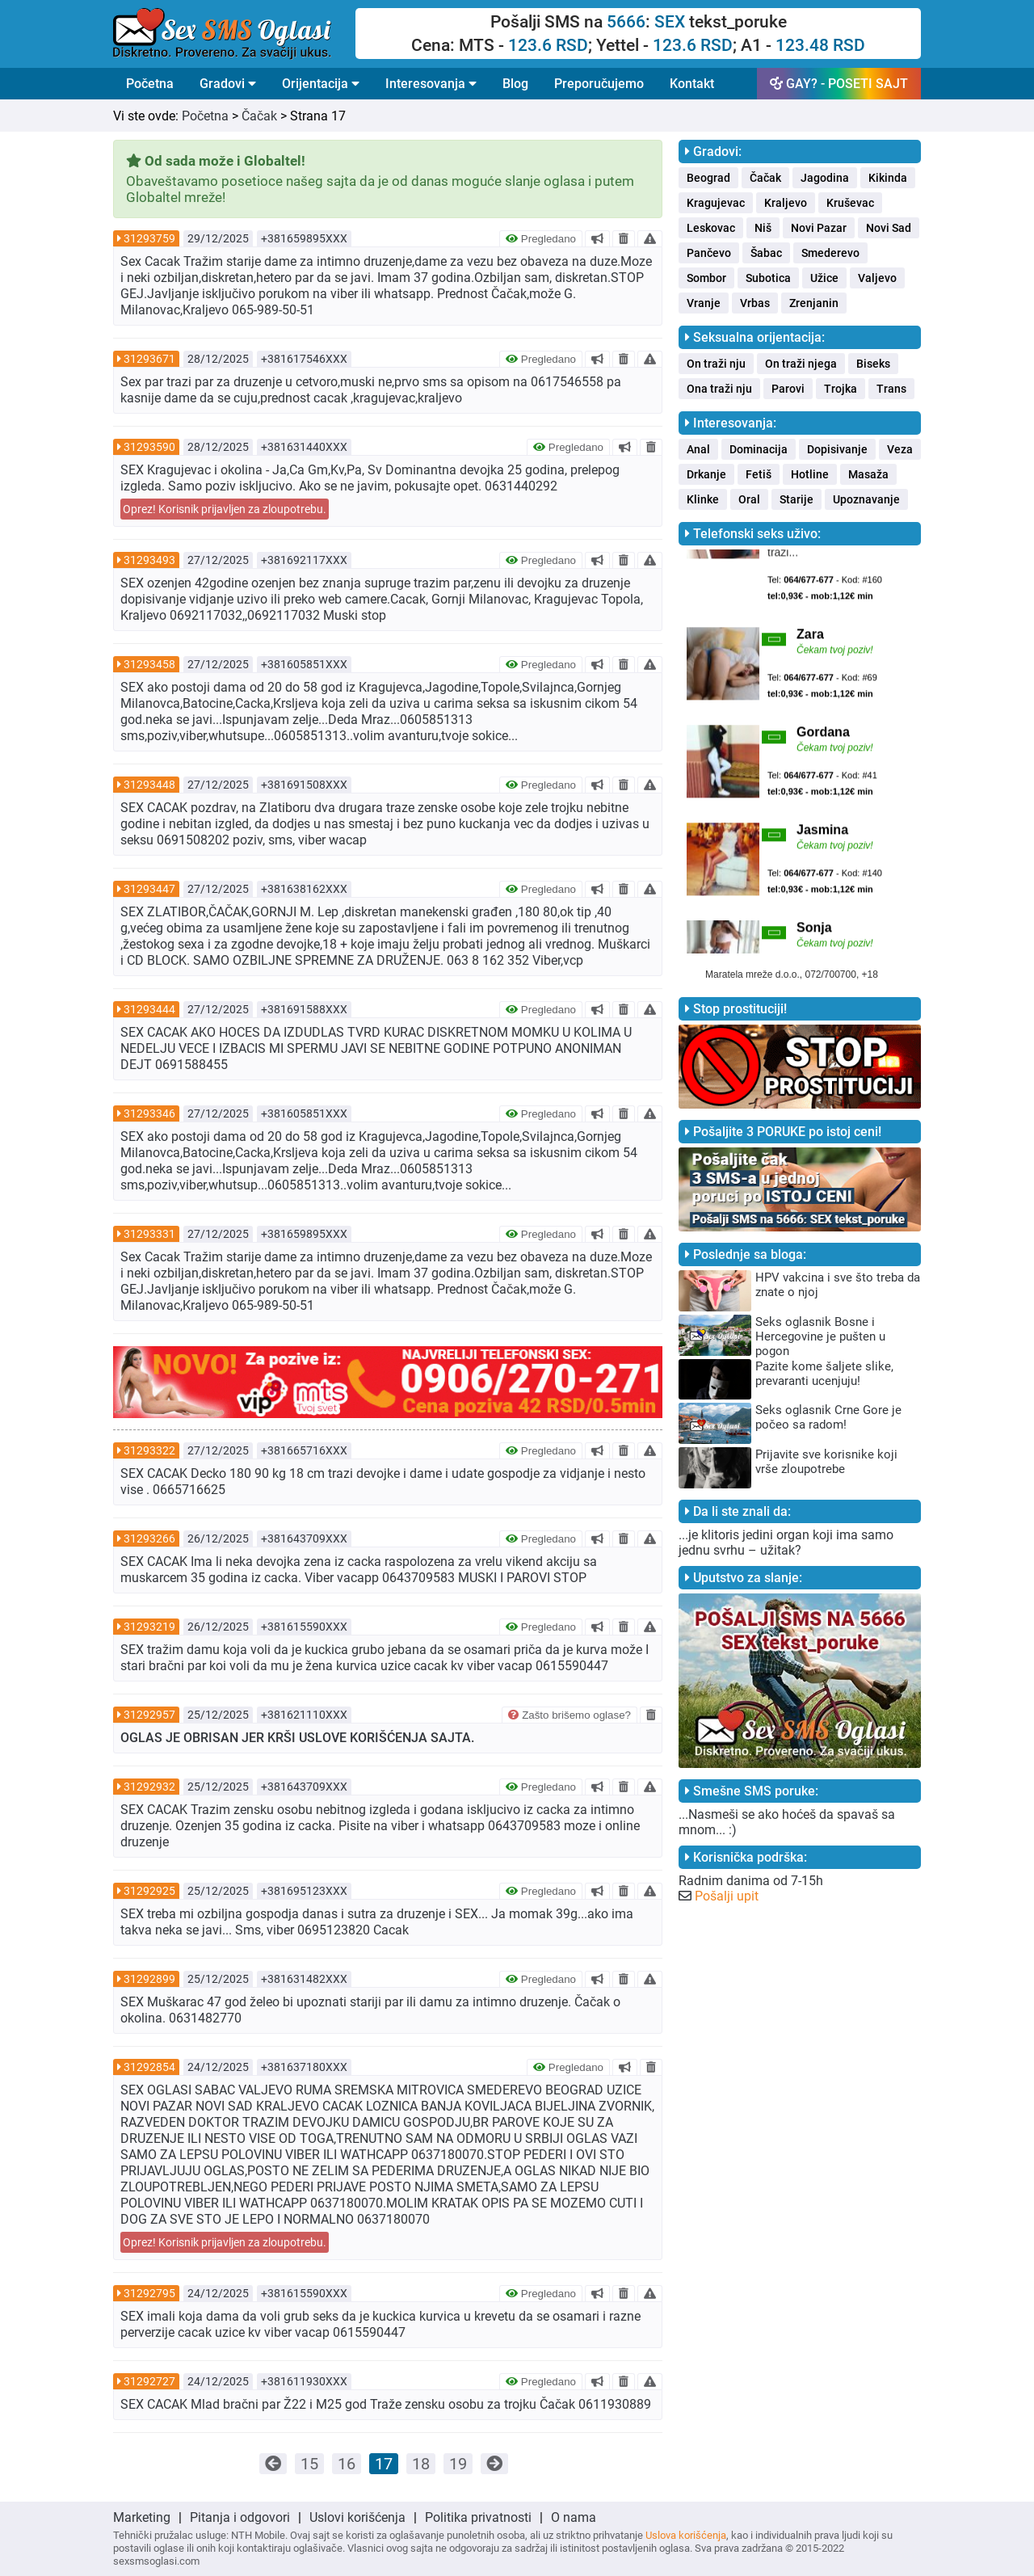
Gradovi (228, 83)
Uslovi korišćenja (357, 2517)
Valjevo (877, 277)
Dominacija (758, 449)
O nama (573, 2517)
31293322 (149, 1450)
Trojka (840, 388)
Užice (824, 277)
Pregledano (541, 239)
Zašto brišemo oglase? (569, 1715)
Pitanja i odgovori (240, 2517)
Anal (698, 449)
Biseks (873, 363)
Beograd (708, 177)
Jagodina (825, 177)
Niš (762, 227)
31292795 (149, 2293)
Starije (796, 499)
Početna (150, 83)
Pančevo (709, 252)
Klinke (703, 499)
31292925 (149, 1890)
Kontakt (692, 83)
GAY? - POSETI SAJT (839, 83)
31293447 (149, 888)
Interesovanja (431, 83)
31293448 (149, 784)
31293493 (149, 560)
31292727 (149, 2381)
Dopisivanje (837, 449)
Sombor (706, 277)
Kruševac (850, 202)
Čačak (259, 116)
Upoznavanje (866, 499)
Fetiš (758, 474)
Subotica (768, 277)
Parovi (788, 388)
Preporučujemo (599, 83)
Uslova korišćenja (685, 2535)
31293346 (149, 1113)
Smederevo (830, 252)
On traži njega (801, 363)
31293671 (149, 358)
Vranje (704, 303)
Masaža (868, 474)
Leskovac (711, 227)
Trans (891, 388)
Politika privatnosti (478, 2517)
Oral (749, 499)
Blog (515, 83)
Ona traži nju (719, 388)
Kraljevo (785, 202)
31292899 (149, 1978)
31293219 (149, 1626)
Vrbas (755, 303)
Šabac (766, 252)
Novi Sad (888, 227)
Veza (900, 449)
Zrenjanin (814, 303)
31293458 (149, 664)
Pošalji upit (727, 1896)
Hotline (810, 474)
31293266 (149, 1538)
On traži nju (716, 363)
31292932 (149, 1786)
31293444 (149, 1009)
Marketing (141, 2517)
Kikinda (887, 177)
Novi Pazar (819, 227)
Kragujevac (716, 202)
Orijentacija (320, 83)
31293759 (149, 238)
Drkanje (706, 474)
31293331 (149, 1233)
